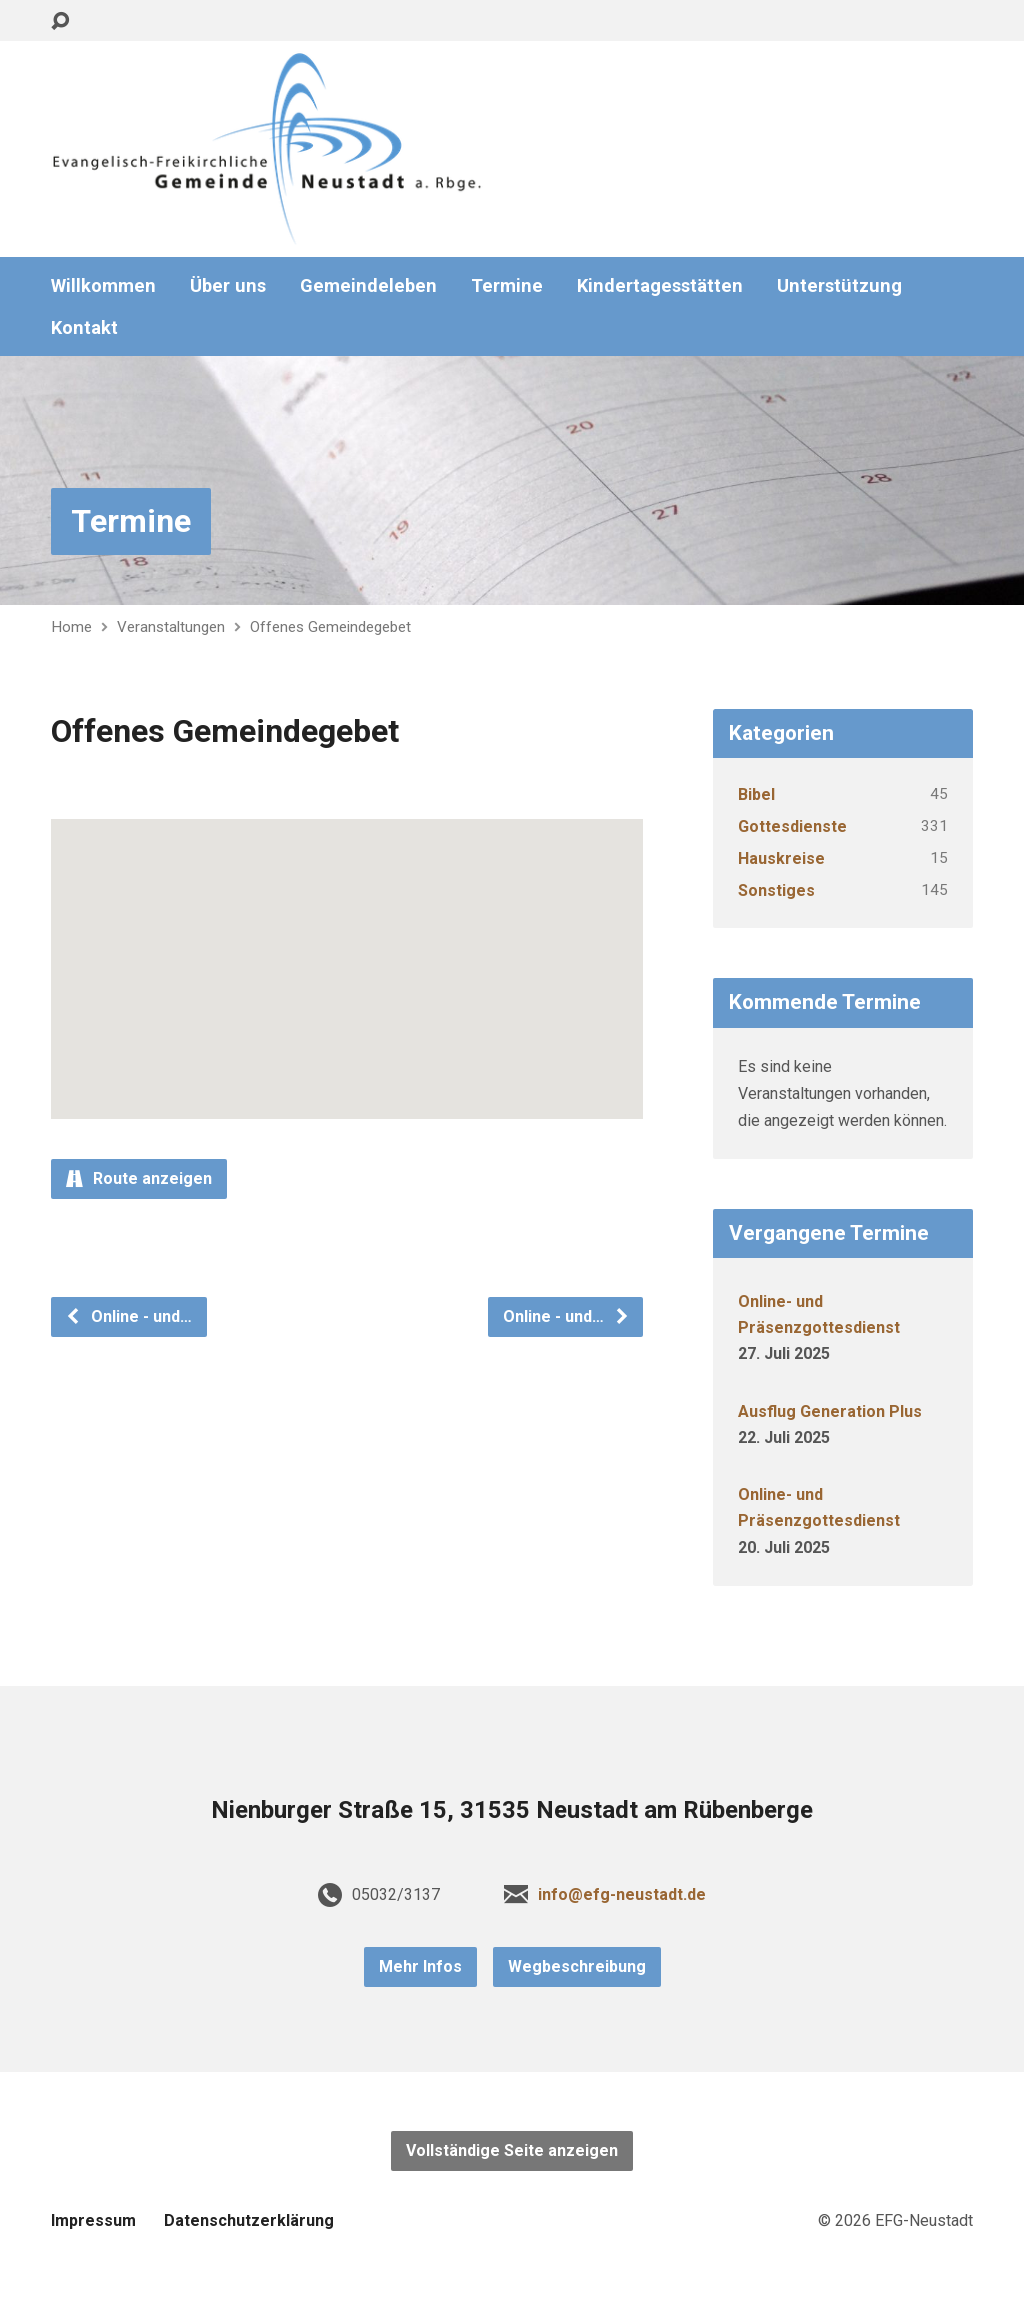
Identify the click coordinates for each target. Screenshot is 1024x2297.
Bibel (756, 794)
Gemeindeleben (368, 286)
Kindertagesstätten (660, 286)
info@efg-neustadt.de (622, 1894)
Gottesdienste (792, 826)
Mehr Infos (420, 1966)
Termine (507, 286)
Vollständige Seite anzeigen (512, 2150)
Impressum (93, 2220)
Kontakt (84, 328)
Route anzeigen (139, 1178)
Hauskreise (781, 858)
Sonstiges (776, 890)
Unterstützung (839, 286)
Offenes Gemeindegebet (330, 627)
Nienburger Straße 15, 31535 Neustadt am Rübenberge (512, 1810)
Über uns (228, 286)
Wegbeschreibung (577, 1966)
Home (71, 627)
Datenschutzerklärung (249, 2220)
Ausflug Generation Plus (830, 1411)
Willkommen (103, 286)
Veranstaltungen (171, 627)
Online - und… (128, 1316)
